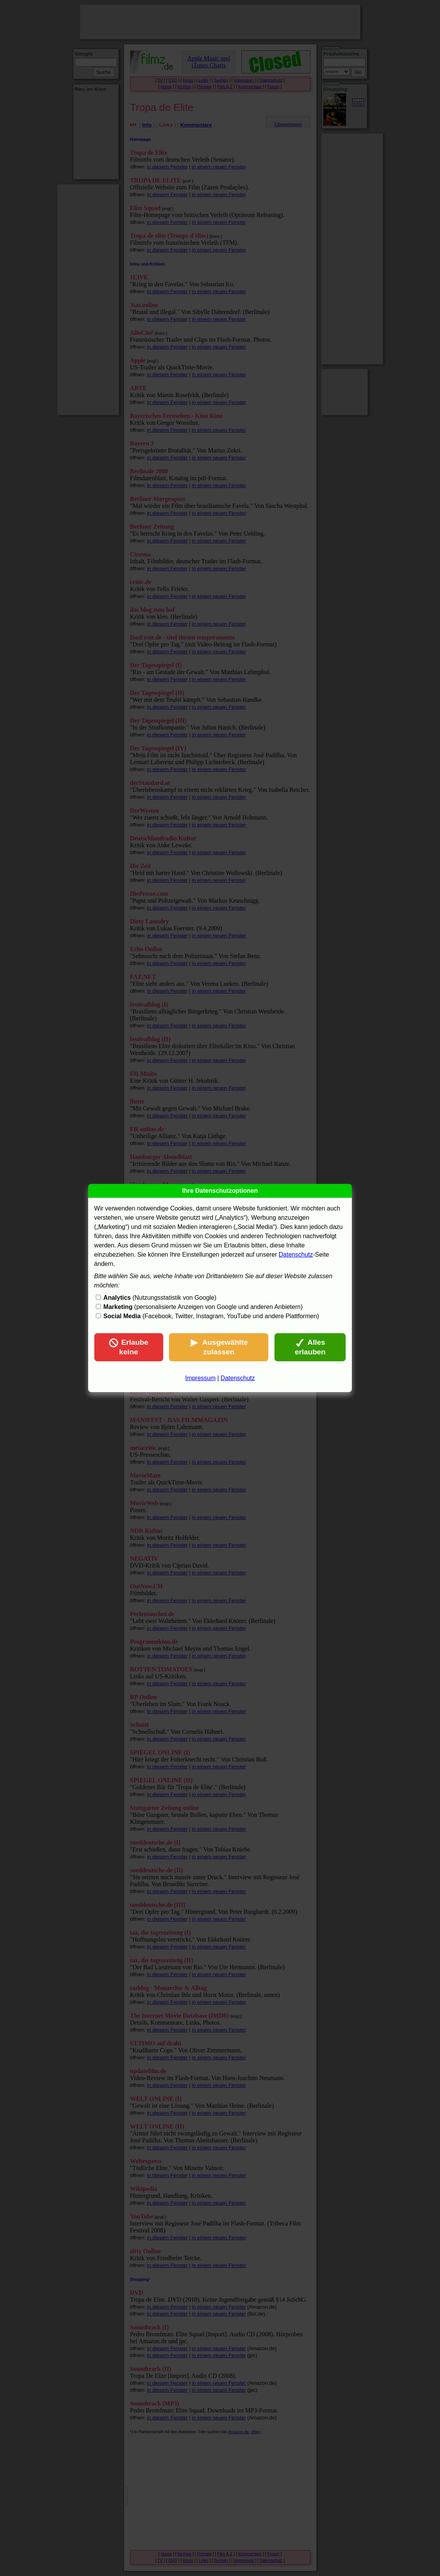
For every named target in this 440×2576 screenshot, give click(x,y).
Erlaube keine (128, 1347)
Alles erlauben (310, 1347)
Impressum (200, 1378)
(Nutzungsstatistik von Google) (160, 1297)
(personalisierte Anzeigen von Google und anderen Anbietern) (203, 1307)
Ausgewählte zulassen (219, 1347)
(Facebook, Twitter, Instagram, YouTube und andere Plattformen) (211, 1316)
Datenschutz (296, 1254)
